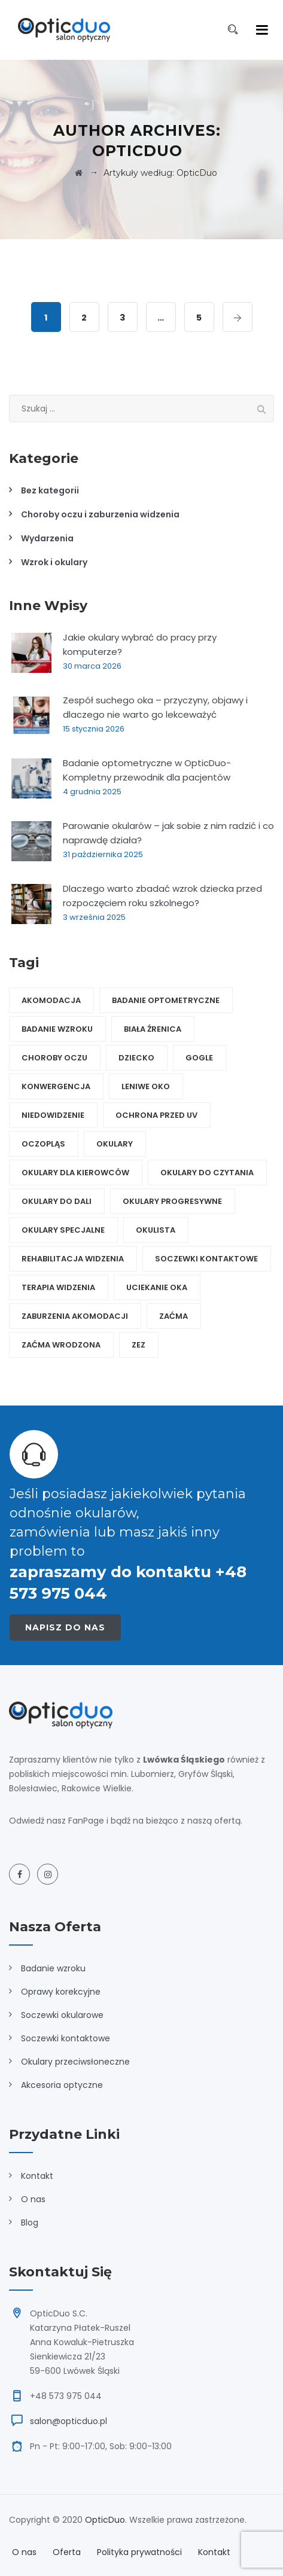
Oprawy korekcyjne (61, 1992)
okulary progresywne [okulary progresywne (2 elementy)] (172, 1201)
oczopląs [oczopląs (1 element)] (43, 1144)
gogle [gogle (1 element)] (199, 1057)
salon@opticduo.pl (68, 2421)
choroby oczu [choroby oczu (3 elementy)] (54, 1057)
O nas (33, 2199)
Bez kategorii (50, 490)
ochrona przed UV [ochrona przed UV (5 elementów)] (156, 1115)
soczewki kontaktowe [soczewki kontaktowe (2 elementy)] (206, 1258)
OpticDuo (105, 2520)
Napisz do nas (65, 1627)
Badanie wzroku (53, 1968)
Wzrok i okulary (54, 562)
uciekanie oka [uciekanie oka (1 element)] (156, 1287)
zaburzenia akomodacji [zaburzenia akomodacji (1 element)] (75, 1316)
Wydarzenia (47, 538)
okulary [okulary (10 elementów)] (114, 1144)
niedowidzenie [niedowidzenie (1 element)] (53, 1115)
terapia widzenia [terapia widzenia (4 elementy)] (58, 1287)
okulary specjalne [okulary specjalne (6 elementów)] (63, 1230)
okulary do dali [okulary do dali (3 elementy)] (57, 1201)
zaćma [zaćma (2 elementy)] (173, 1316)
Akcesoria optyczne (62, 2085)
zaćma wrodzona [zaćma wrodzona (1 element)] (61, 1345)
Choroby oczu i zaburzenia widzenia (100, 514)
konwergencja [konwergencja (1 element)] (56, 1086)
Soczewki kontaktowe (65, 2038)
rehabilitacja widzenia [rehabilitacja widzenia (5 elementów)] (73, 1258)
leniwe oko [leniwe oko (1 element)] (145, 1086)
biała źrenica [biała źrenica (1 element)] (152, 1029)
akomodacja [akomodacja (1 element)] (51, 1000)
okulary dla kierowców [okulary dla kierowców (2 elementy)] (75, 1172)
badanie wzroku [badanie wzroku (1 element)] (57, 1029)
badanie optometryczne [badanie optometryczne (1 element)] (166, 1000)
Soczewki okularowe (62, 2015)
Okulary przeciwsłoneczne (75, 2062)
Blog (29, 2223)
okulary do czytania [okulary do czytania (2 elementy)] (207, 1172)
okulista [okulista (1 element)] (155, 1230)
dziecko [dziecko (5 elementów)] (136, 1057)
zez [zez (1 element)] (138, 1345)
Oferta (67, 2552)
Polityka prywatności (139, 2552)
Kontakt (37, 2176)
